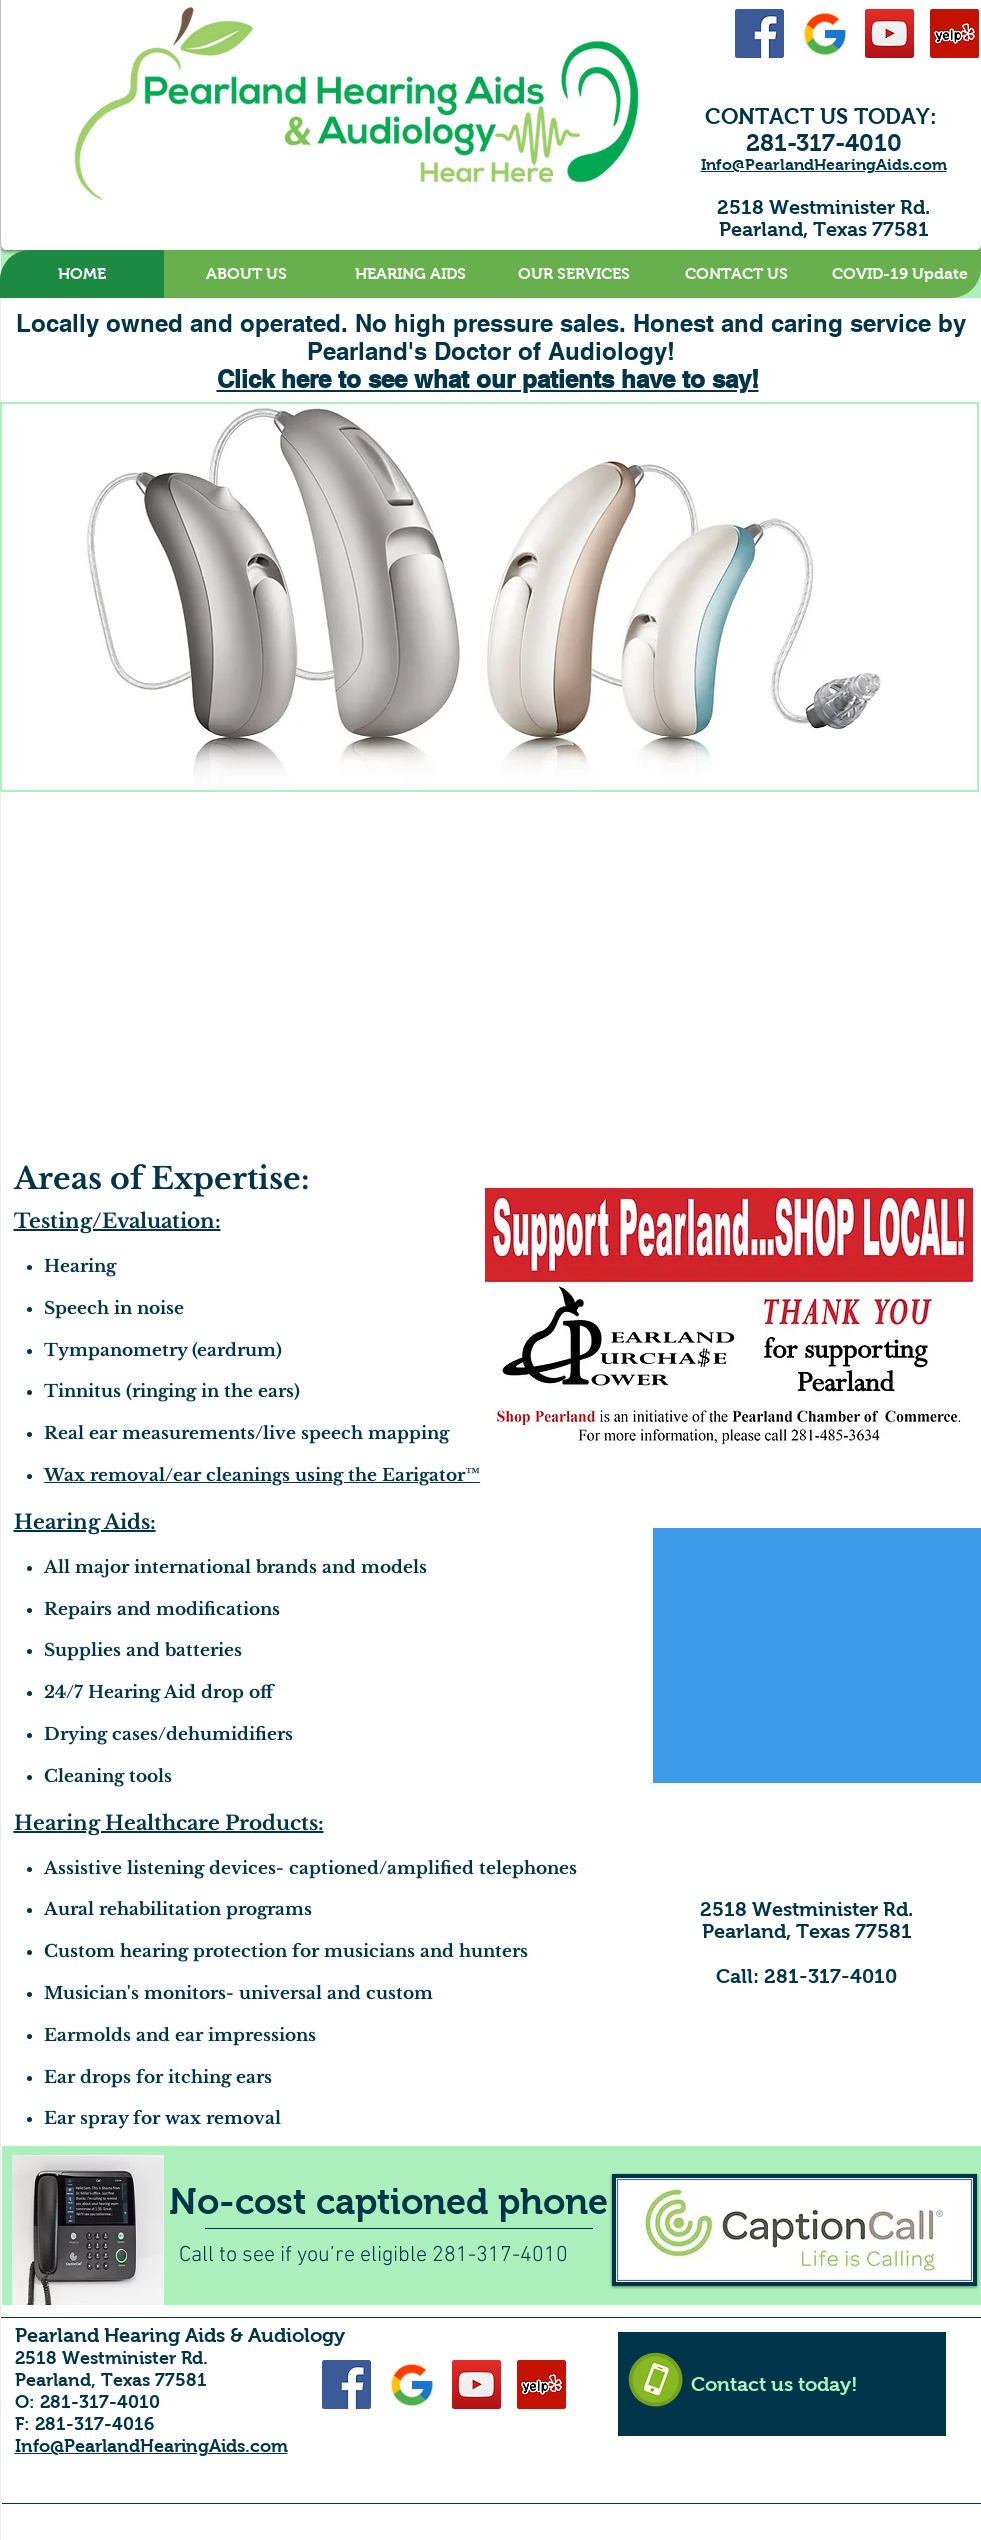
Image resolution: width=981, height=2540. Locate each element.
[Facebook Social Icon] (759, 33)
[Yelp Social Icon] (954, 33)
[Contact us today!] (782, 2384)
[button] (246, 274)
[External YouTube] (725, 953)
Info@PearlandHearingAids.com (824, 164)
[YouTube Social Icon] (889, 33)
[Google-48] (824, 33)
